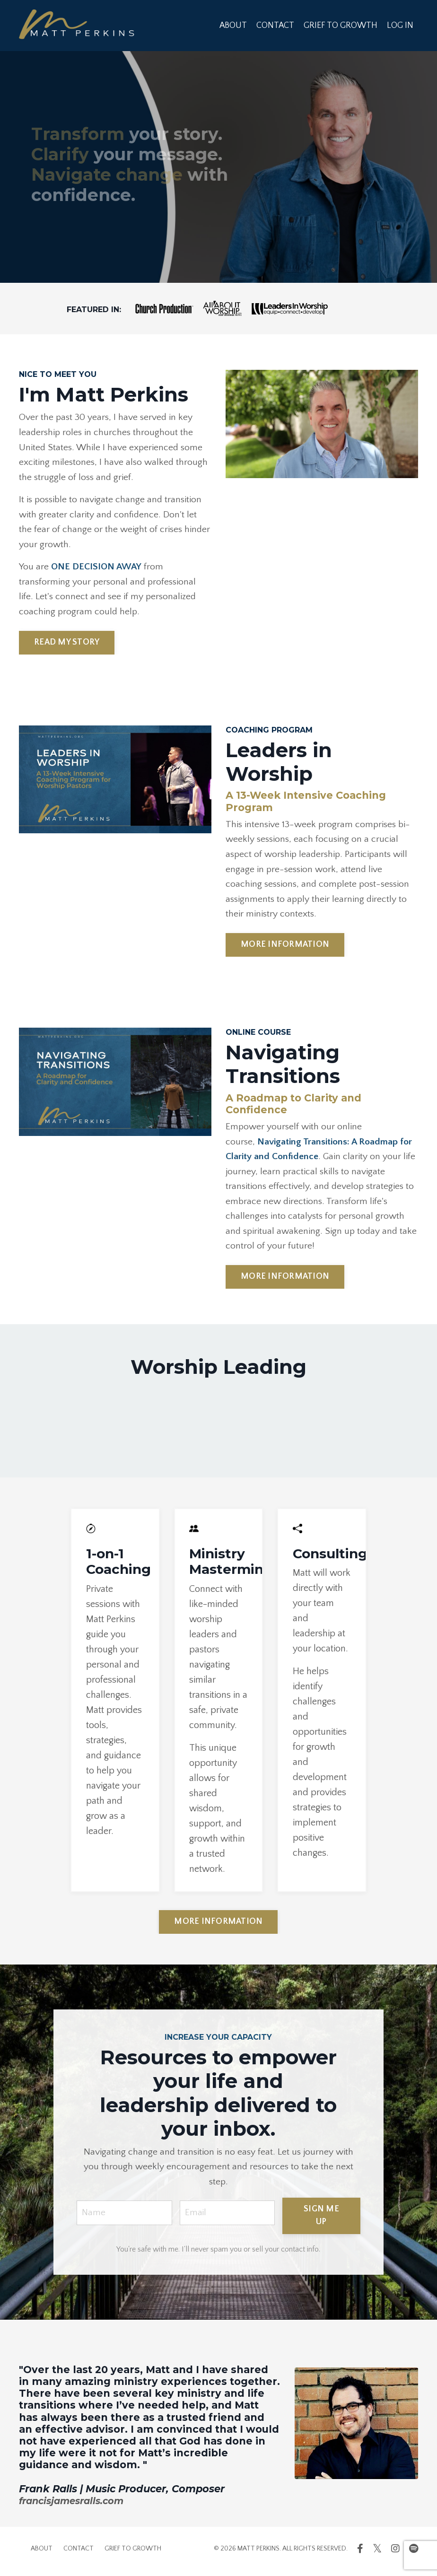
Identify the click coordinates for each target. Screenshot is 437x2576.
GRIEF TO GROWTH (340, 25)
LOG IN (400, 25)
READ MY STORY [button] (66, 645)
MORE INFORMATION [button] (285, 948)
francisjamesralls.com (76, 2506)
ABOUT (232, 25)
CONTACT (275, 25)
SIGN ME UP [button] (323, 2221)
